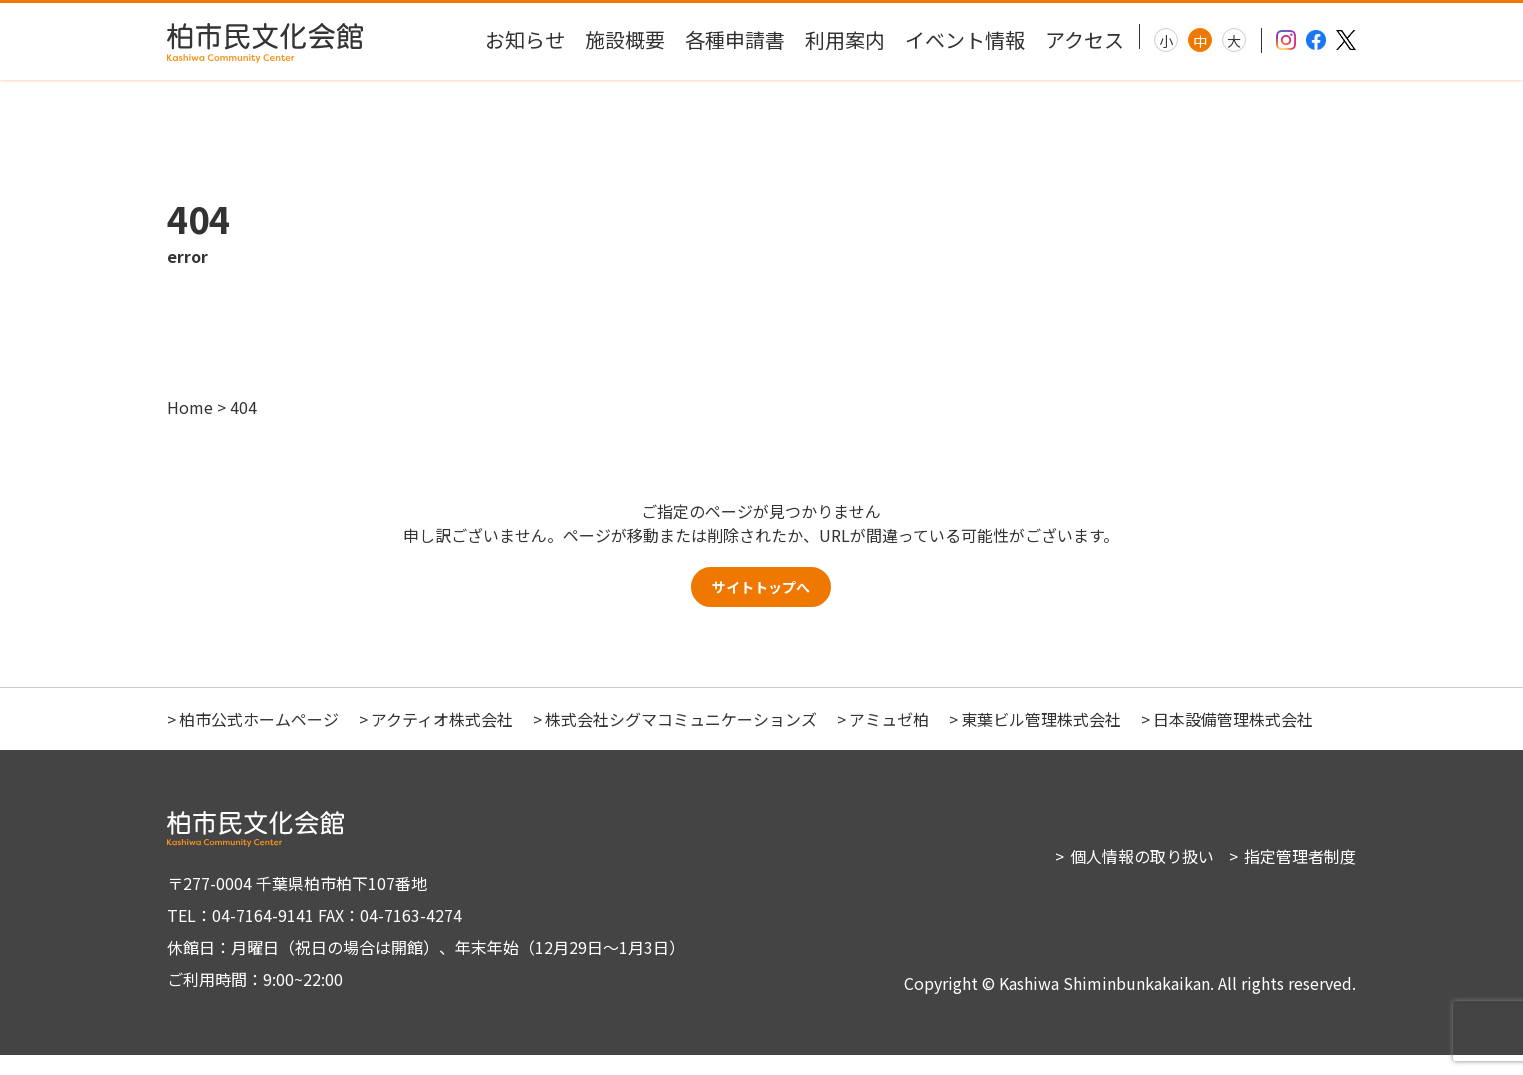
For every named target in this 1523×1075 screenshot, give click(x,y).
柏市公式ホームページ (259, 739)
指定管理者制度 (1300, 876)
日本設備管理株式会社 (1233, 739)
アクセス (1084, 39)
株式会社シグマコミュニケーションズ (681, 739)
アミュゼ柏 (889, 739)
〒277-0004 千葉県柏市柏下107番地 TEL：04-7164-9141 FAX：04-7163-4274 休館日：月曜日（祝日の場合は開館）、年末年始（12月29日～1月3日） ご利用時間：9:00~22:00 (417, 951)
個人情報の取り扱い (1142, 876)
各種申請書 (735, 39)
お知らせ (525, 39)
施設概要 (625, 39)
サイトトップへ (761, 602)
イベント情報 (965, 39)
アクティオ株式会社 (442, 739)
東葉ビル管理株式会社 (1041, 739)
